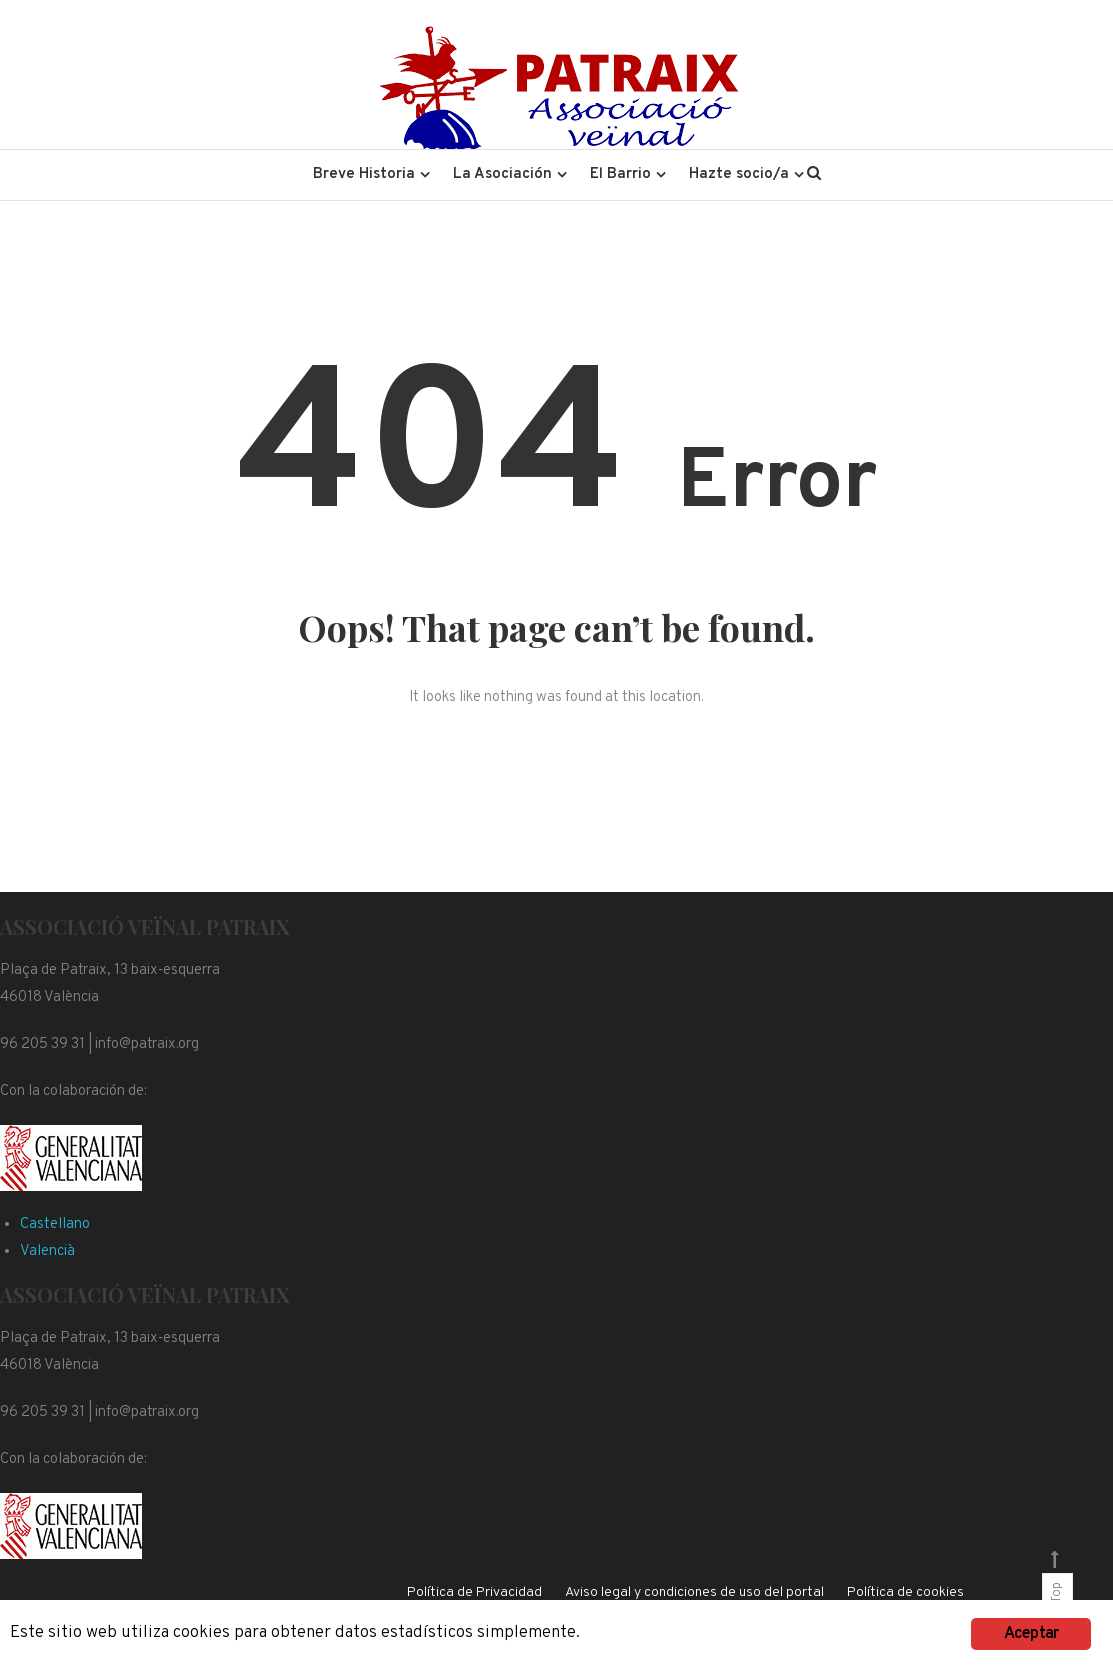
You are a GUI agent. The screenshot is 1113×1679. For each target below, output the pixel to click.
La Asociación (502, 174)
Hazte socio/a (739, 174)
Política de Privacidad (474, 1592)
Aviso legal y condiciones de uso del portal (694, 1592)
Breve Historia (364, 174)
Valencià (47, 1251)
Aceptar (1031, 1634)
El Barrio (620, 174)
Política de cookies (905, 1592)
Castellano (55, 1224)
